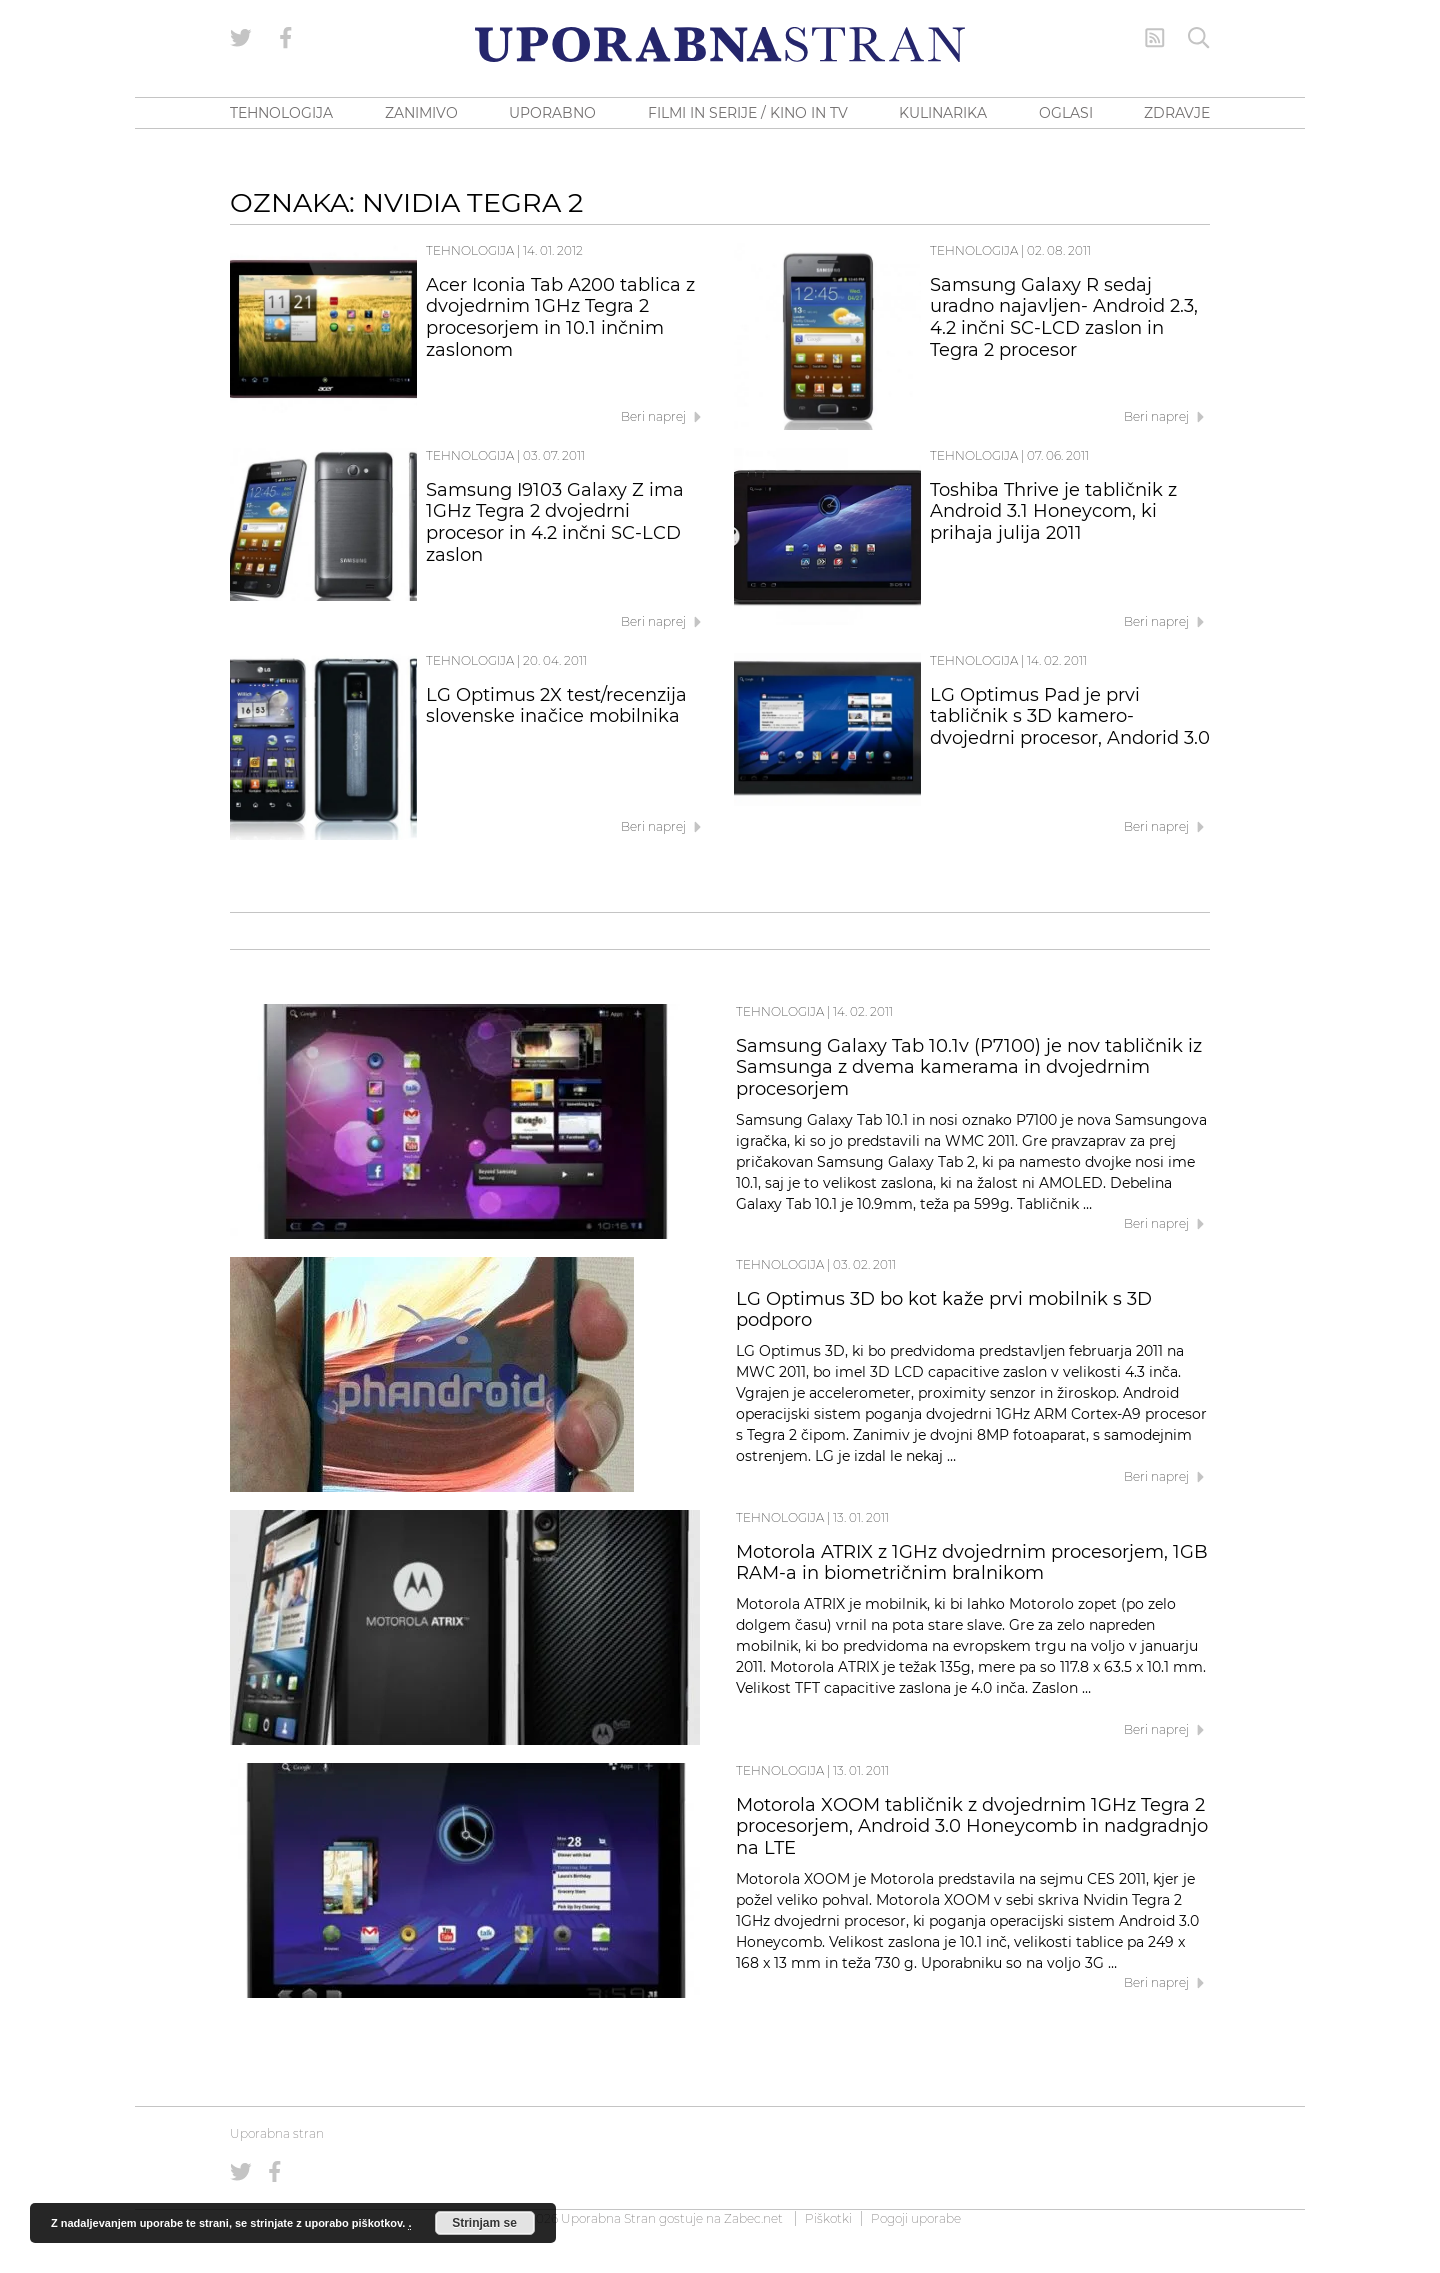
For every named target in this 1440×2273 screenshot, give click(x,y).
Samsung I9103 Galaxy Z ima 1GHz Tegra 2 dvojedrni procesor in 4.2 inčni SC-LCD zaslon (555, 522)
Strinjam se (484, 2223)
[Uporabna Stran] (720, 44)
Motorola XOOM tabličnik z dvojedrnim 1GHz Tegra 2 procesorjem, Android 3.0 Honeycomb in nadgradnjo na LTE (972, 1827)
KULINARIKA (943, 113)
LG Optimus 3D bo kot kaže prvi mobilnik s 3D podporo (944, 1310)
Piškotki (828, 2218)
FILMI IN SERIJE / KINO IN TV (748, 113)
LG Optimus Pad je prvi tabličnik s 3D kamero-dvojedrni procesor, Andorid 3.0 (1070, 717)
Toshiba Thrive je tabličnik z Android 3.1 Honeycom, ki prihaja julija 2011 (1053, 512)
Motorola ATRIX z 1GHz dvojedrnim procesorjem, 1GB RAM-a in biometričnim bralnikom (972, 1563)
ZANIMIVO (421, 113)
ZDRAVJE (1177, 113)
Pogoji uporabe (916, 2218)
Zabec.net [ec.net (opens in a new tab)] (753, 2218)
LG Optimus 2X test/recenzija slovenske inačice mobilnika (556, 706)
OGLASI (1066, 113)
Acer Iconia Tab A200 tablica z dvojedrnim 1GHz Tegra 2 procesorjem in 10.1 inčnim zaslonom (560, 317)
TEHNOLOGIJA (281, 113)
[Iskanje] (1199, 38)
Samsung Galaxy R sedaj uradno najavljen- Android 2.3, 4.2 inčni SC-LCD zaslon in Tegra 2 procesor (1064, 317)
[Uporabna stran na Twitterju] (241, 38)
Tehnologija (470, 250)
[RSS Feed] (1155, 38)
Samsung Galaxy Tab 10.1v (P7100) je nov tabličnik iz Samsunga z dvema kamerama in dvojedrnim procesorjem (969, 1068)
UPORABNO (552, 113)
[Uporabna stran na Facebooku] (286, 38)
